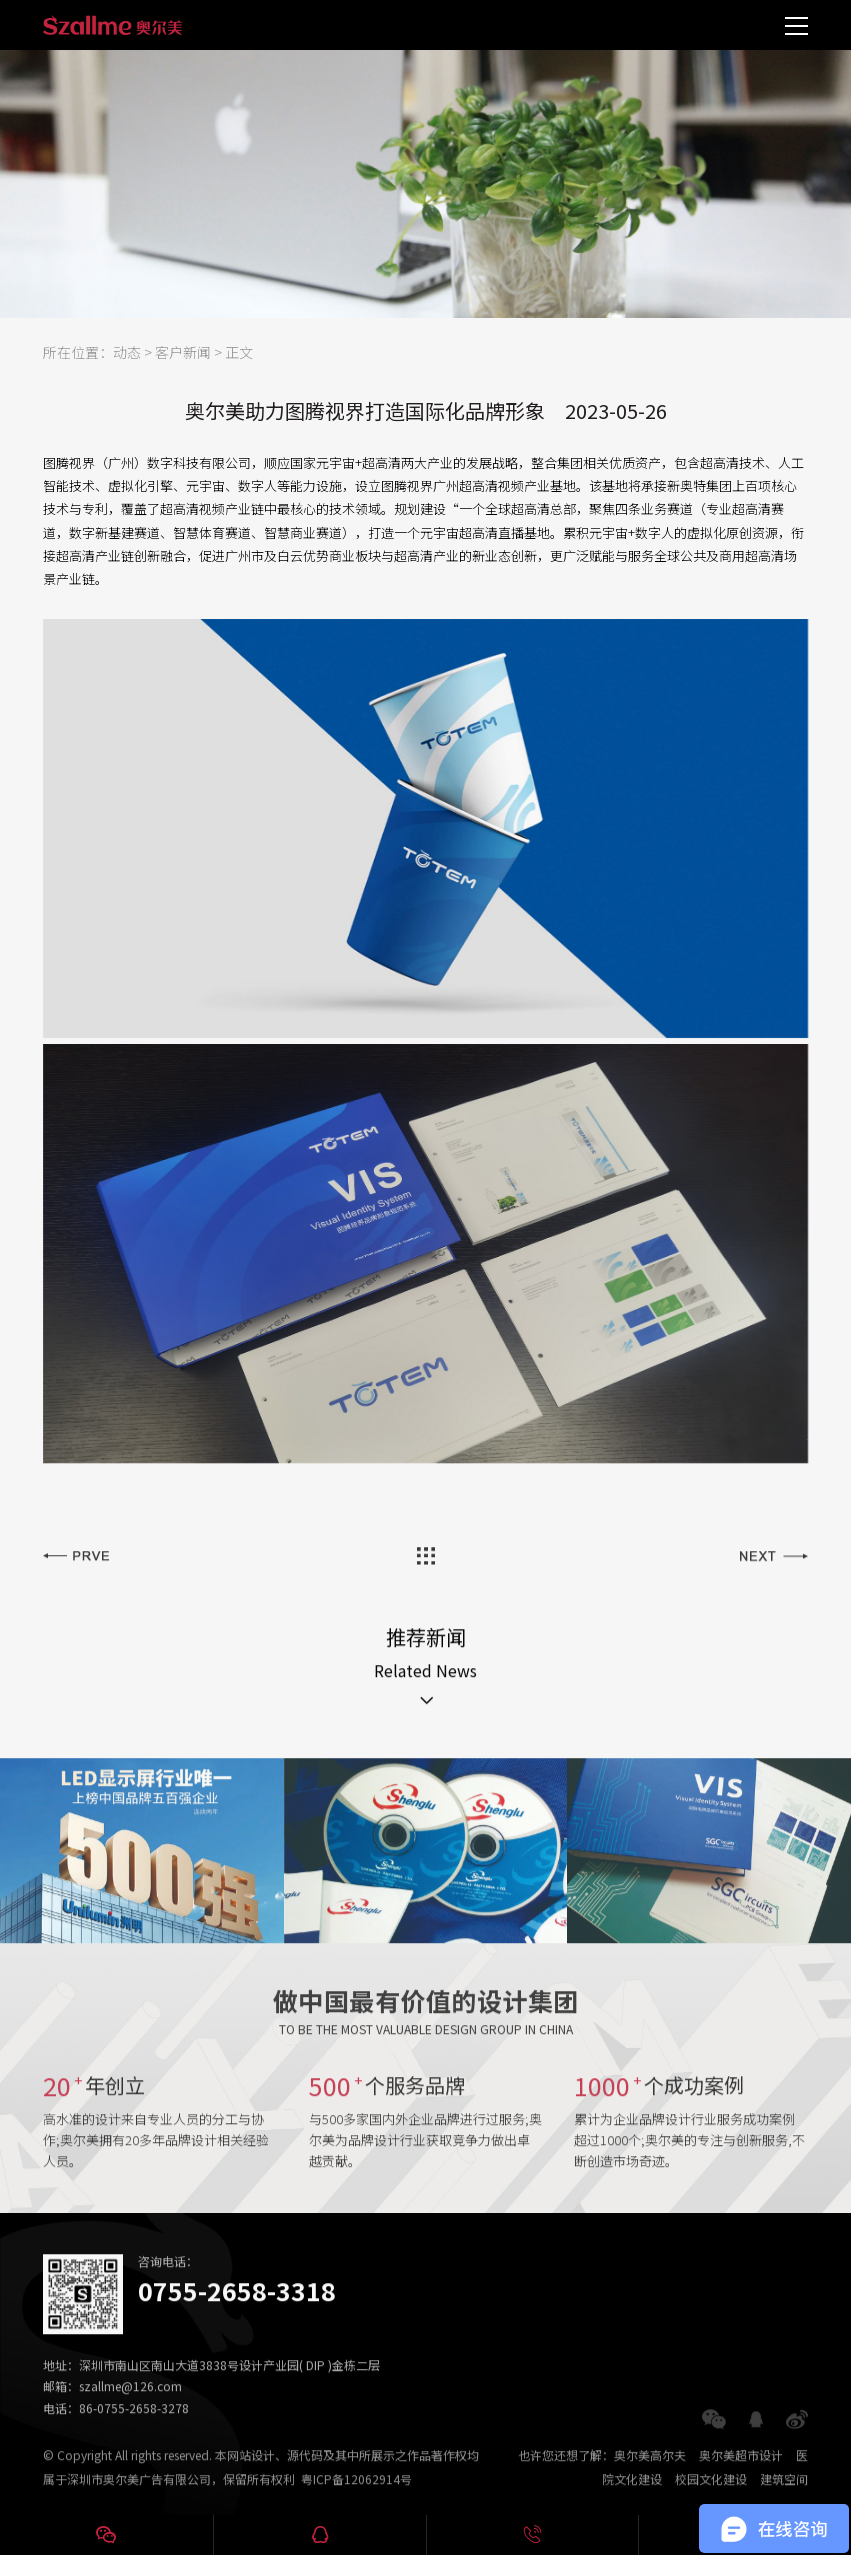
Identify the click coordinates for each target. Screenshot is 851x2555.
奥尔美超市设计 (741, 2471)
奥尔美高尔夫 (650, 2471)
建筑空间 (784, 2495)
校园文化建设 (711, 2495)
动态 (127, 352)
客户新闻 (183, 352)
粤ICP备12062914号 (356, 2495)
